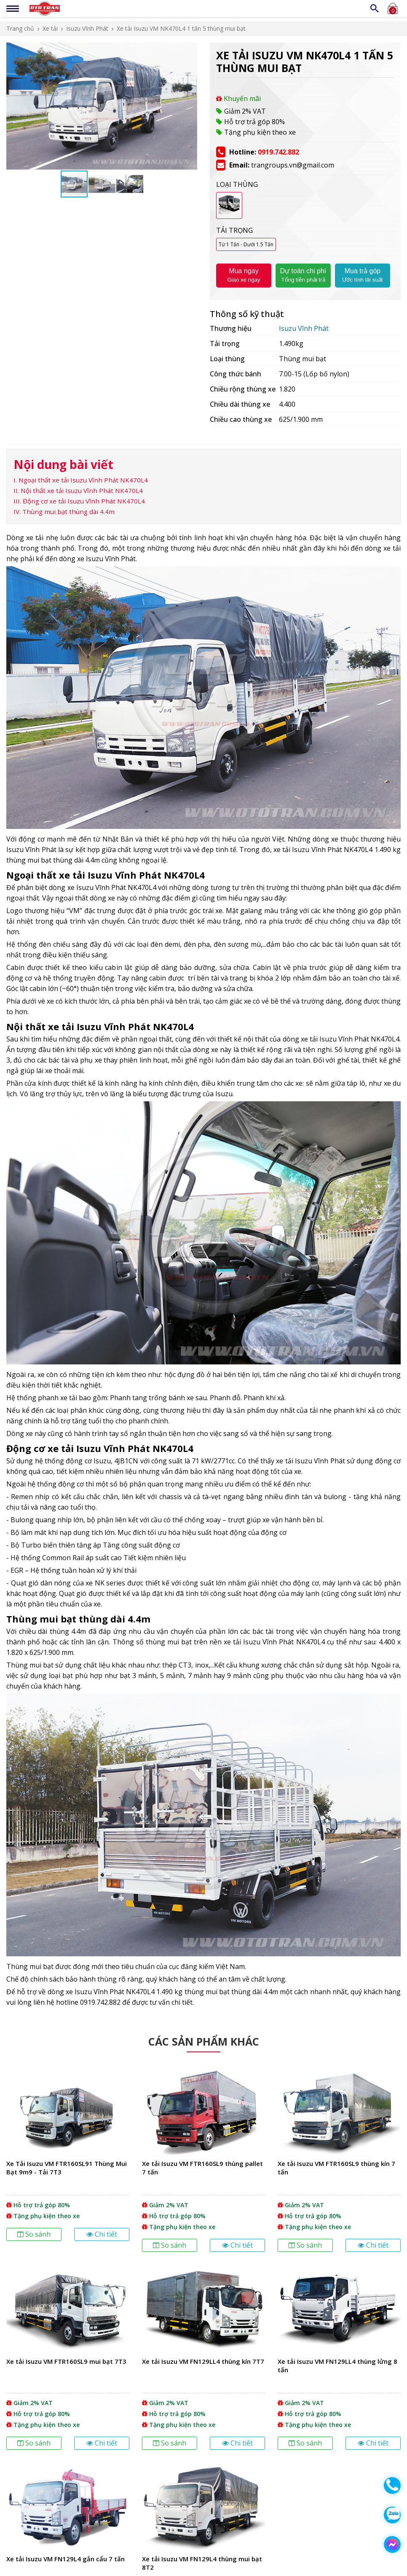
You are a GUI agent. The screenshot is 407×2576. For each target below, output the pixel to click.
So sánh (34, 2234)
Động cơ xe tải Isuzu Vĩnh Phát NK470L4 (84, 501)
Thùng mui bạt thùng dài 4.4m (68, 511)
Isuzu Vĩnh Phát (87, 28)
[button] (189, 50)
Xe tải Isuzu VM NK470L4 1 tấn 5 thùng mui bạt (181, 28)
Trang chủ (20, 28)
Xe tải (50, 28)
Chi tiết (101, 2234)
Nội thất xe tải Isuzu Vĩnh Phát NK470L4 (82, 490)
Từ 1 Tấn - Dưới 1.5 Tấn (246, 244)
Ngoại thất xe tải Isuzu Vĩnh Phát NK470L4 (83, 480)
